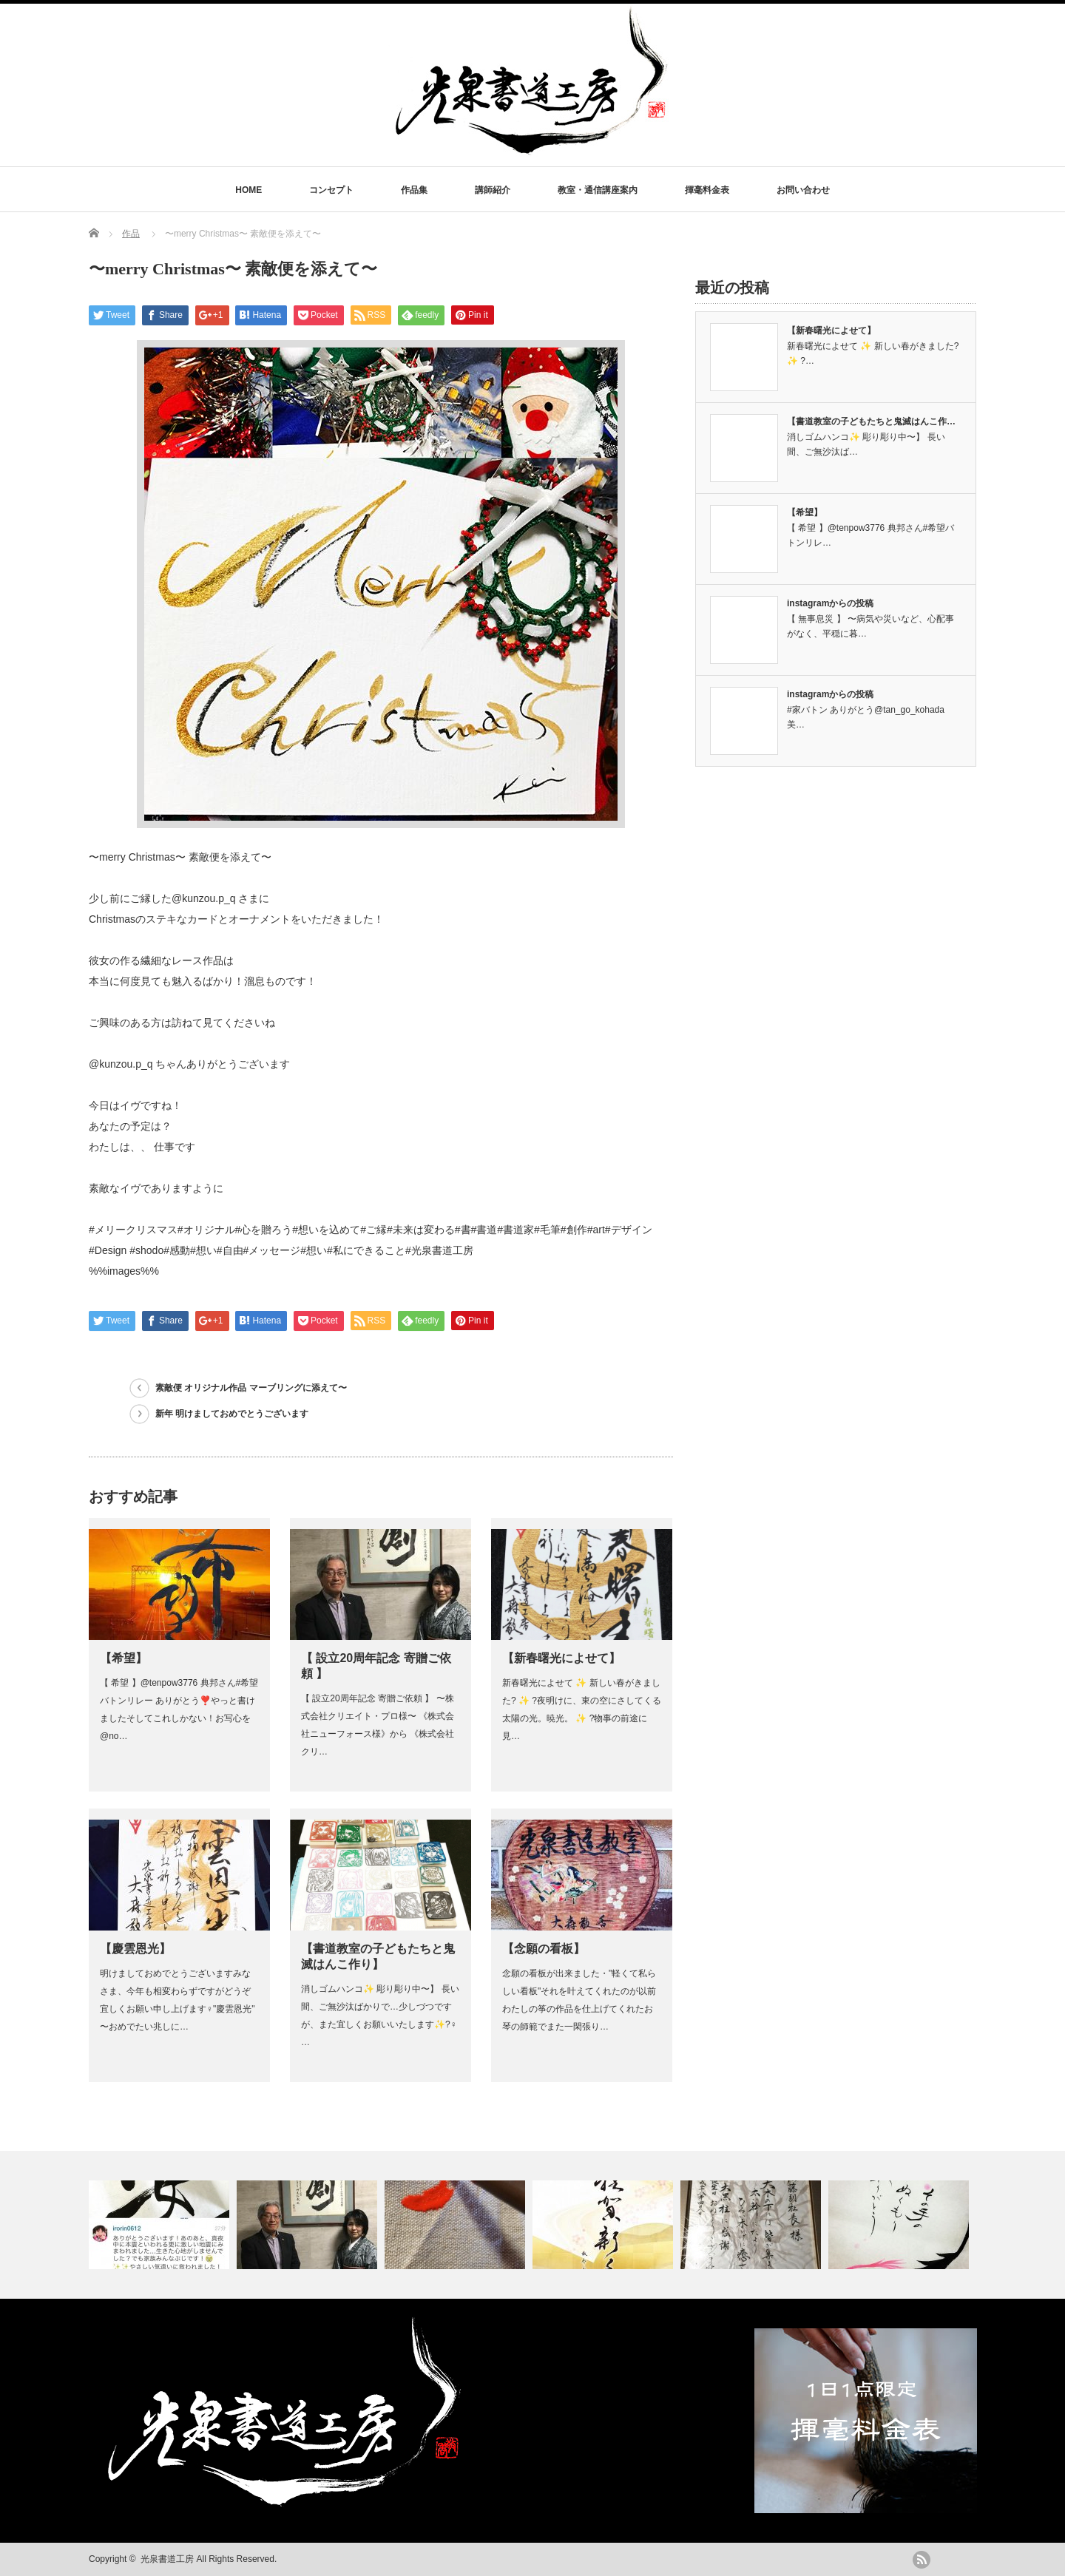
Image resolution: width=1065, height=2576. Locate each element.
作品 (131, 233)
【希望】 (123, 1658)
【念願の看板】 (543, 1948)
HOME (248, 190)
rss (921, 2560)
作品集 (414, 190)
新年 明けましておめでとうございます (231, 1414)
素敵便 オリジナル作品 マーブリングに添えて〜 (251, 1388)
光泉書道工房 (167, 2559)
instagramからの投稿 (830, 603)
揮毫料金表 (707, 190)
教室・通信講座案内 (598, 190)
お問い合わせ (803, 190)
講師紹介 (492, 190)
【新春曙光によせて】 (561, 1658)
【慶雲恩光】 (135, 1948)
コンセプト (331, 190)
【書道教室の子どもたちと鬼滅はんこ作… (871, 421)
